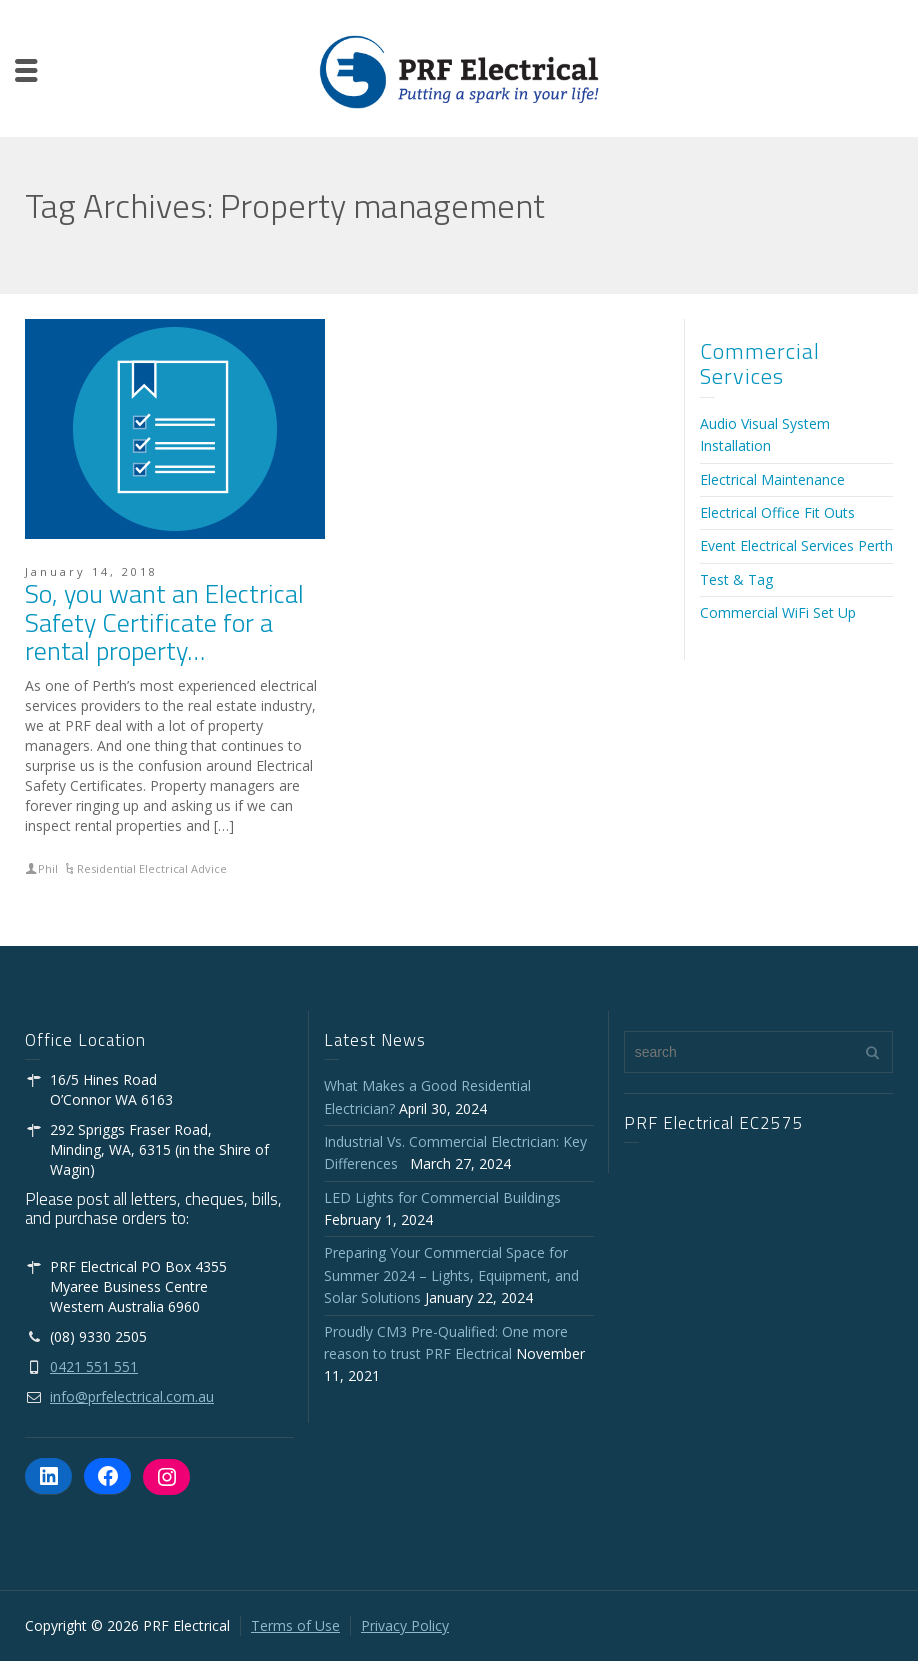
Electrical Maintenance (772, 479)
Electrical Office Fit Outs (777, 512)
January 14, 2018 (91, 571)
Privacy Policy (405, 1625)
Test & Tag (736, 579)
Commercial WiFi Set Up (778, 612)
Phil (48, 868)
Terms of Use (295, 1625)
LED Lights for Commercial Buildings (442, 1197)
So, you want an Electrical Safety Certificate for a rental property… (164, 622)
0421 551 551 (94, 1366)
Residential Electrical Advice (152, 868)
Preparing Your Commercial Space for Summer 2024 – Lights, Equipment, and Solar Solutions (451, 1275)
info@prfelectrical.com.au (132, 1396)
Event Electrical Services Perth (796, 545)
